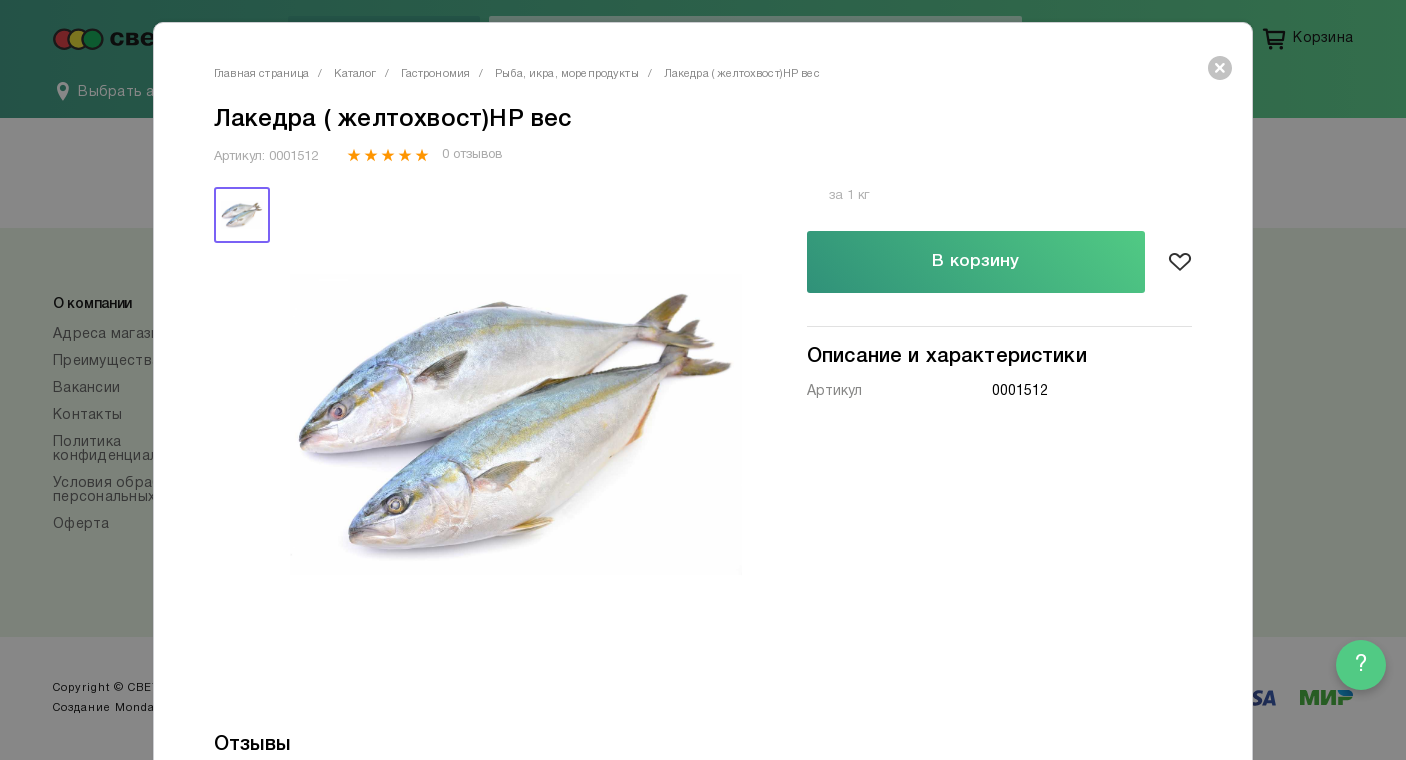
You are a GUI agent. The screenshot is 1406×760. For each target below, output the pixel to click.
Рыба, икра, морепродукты (567, 74)
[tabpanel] (516, 424)
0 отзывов (471, 155)
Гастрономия (435, 74)
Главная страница (261, 74)
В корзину (975, 261)
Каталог (355, 74)
